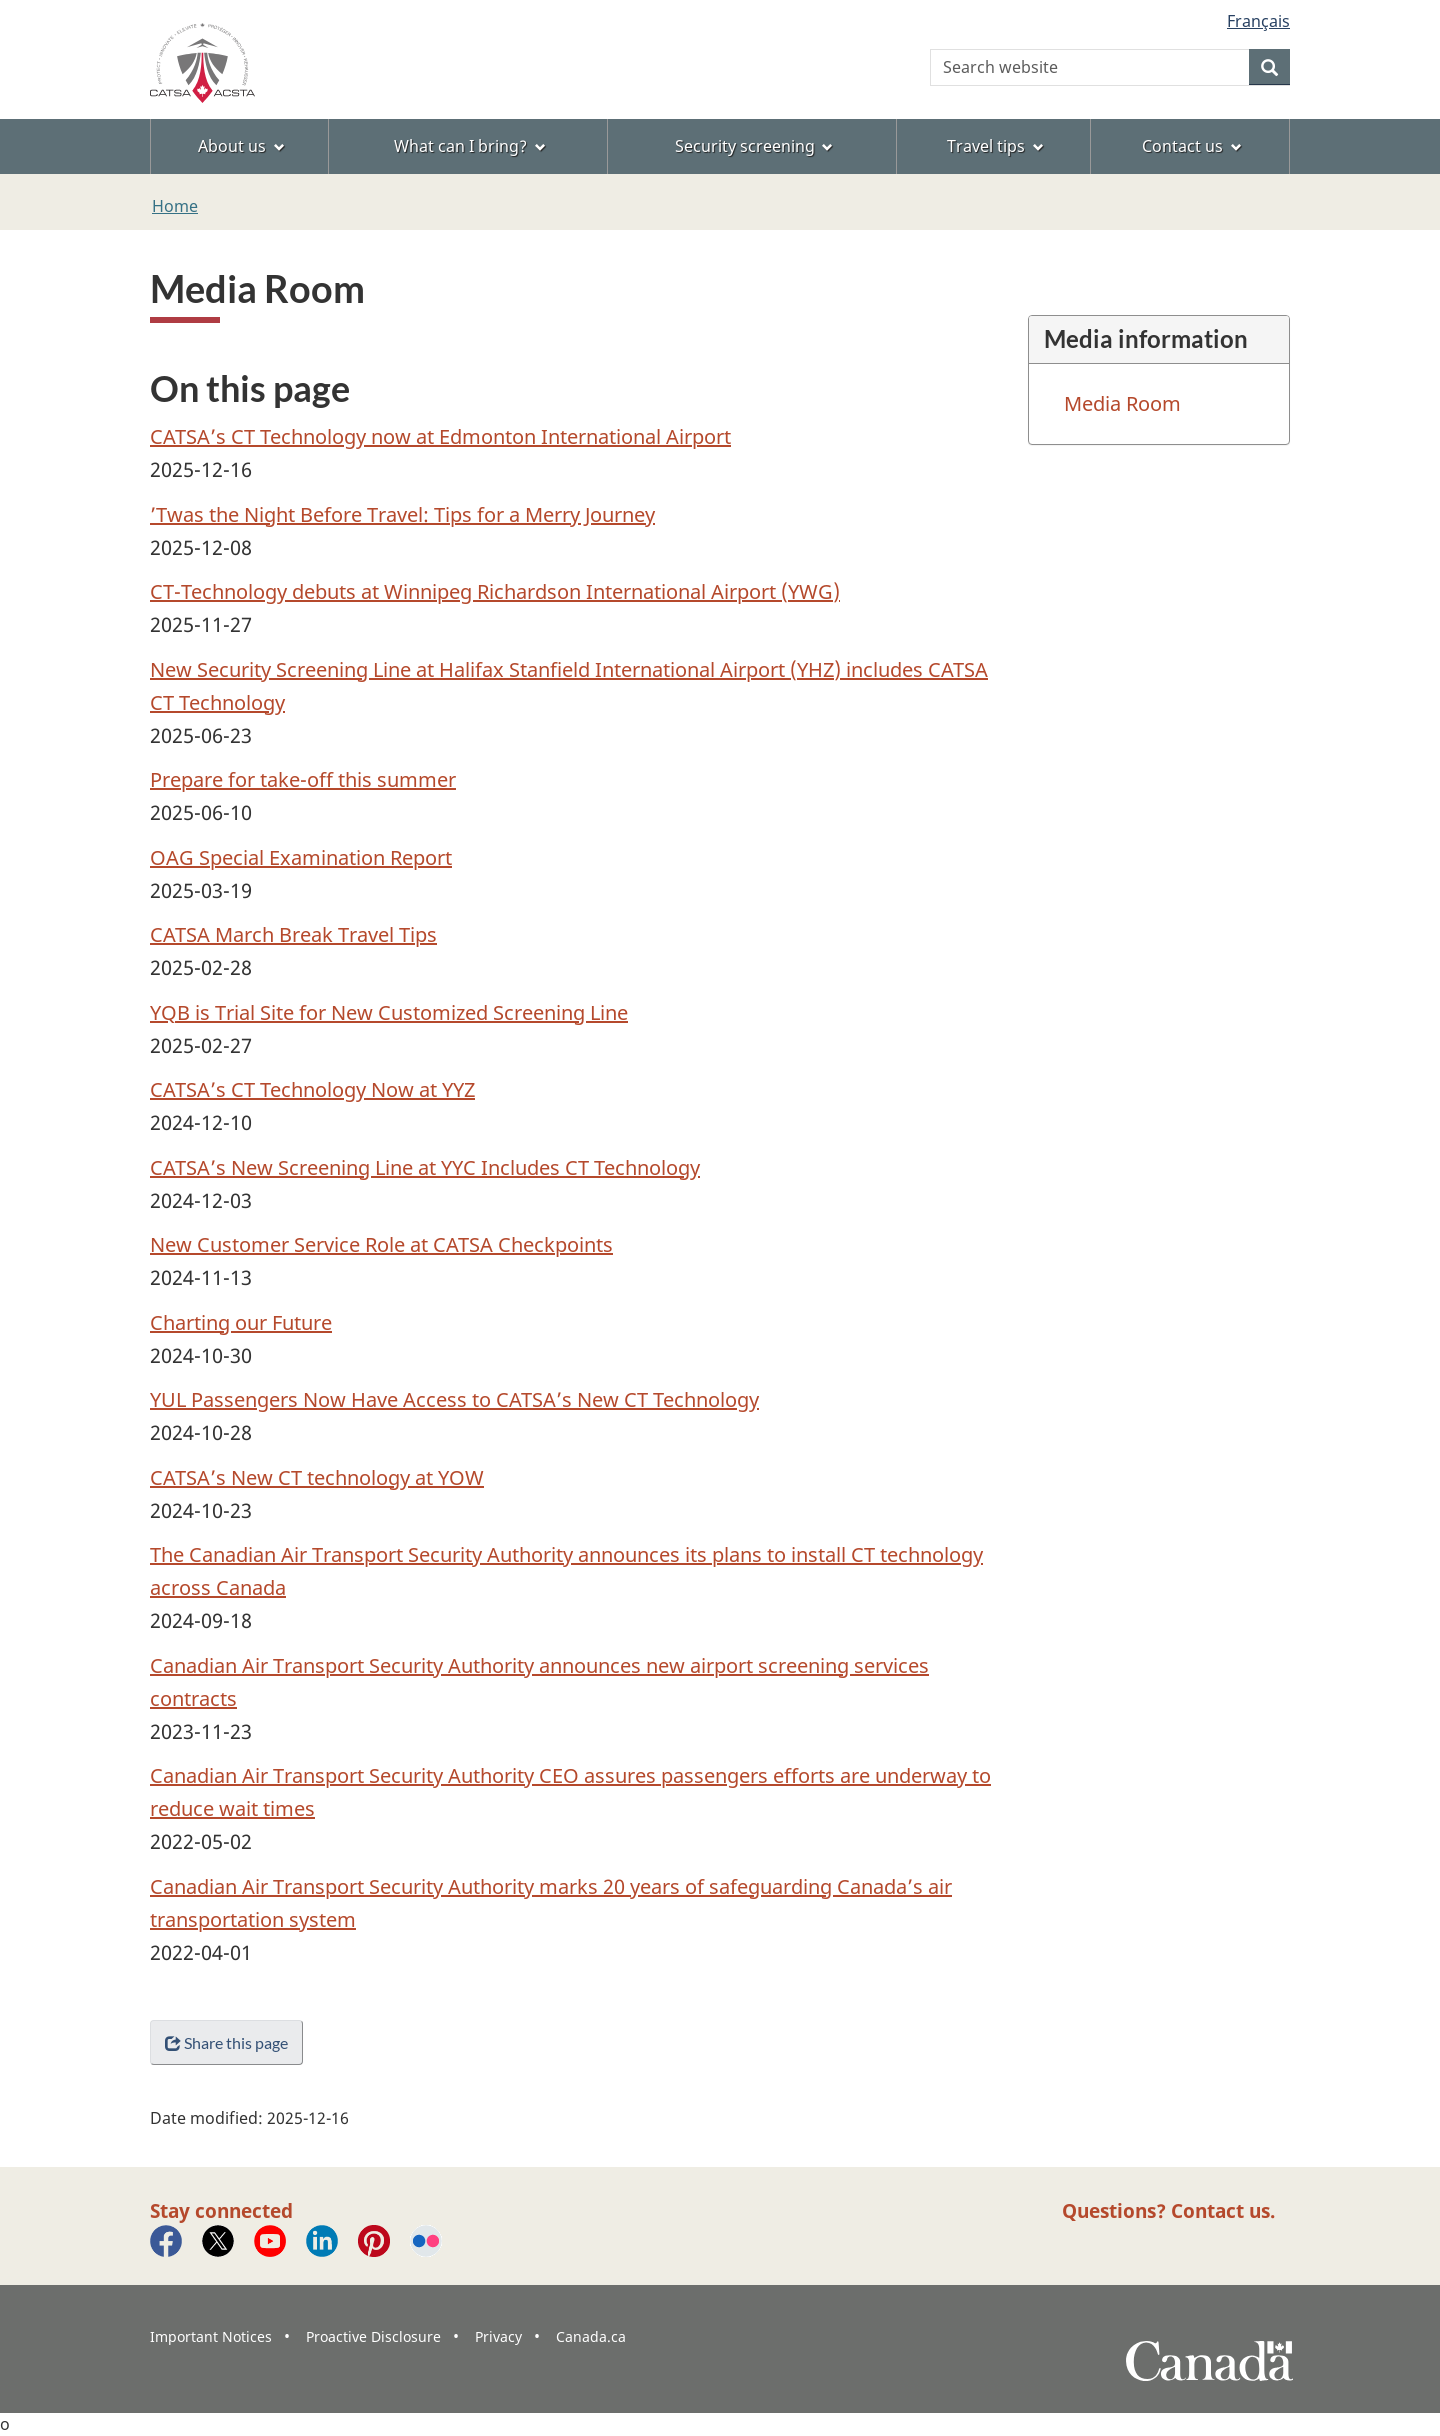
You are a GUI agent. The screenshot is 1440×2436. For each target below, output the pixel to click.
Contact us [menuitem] (1192, 146)
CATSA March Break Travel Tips (293, 934)
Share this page (226, 2042)
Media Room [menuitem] (1122, 403)
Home (175, 206)
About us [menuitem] (241, 146)
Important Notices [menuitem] (211, 2336)
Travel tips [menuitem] (995, 146)
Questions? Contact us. (1168, 2210)
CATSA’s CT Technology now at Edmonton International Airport (440, 436)
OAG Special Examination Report (301, 857)
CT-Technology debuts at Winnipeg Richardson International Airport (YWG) (495, 591)
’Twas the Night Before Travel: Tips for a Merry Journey (402, 514)
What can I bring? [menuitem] (470, 146)
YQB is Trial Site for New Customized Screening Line (389, 1012)
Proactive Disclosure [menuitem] (373, 2336)
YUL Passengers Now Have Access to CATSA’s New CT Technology (454, 1399)
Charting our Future (241, 1322)
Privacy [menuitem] (498, 2336)
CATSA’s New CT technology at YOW (317, 1477)
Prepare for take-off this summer (303, 779)
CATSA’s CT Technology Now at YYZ (312, 1089)
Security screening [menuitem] (754, 146)
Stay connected (221, 2210)
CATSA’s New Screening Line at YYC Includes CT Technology (425, 1167)
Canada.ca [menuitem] (591, 2336)
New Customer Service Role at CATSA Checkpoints (381, 1244)
